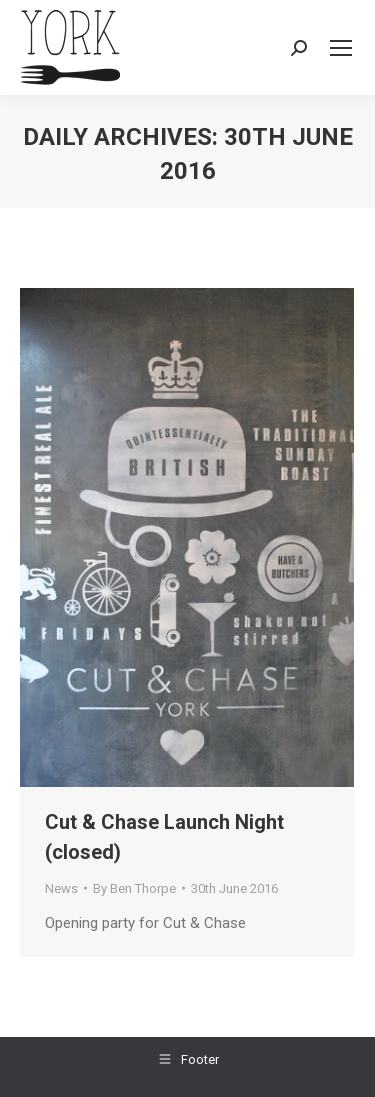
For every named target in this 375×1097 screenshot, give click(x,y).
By (134, 888)
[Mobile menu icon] (341, 48)
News (61, 888)
